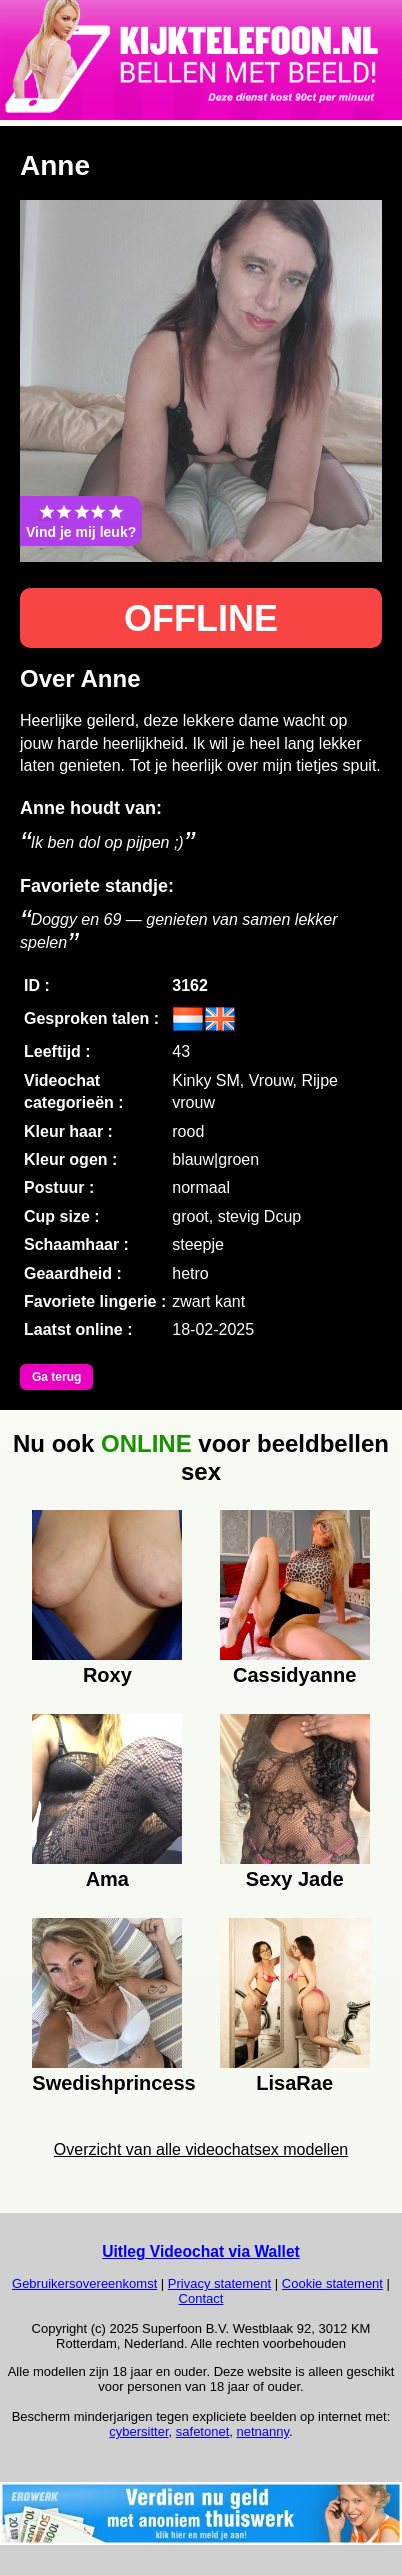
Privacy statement (219, 2283)
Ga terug (56, 1377)
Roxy (107, 1675)
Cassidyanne (294, 1675)
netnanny (263, 2431)
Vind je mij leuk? (81, 521)
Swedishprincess (107, 2083)
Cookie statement (332, 2283)
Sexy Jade (295, 1879)
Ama (107, 1879)
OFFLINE (201, 618)
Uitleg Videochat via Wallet (201, 2251)
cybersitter (138, 2431)
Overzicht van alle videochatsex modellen (201, 2149)
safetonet (203, 2431)
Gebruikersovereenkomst (84, 2283)
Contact (201, 2298)
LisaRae (294, 2083)
